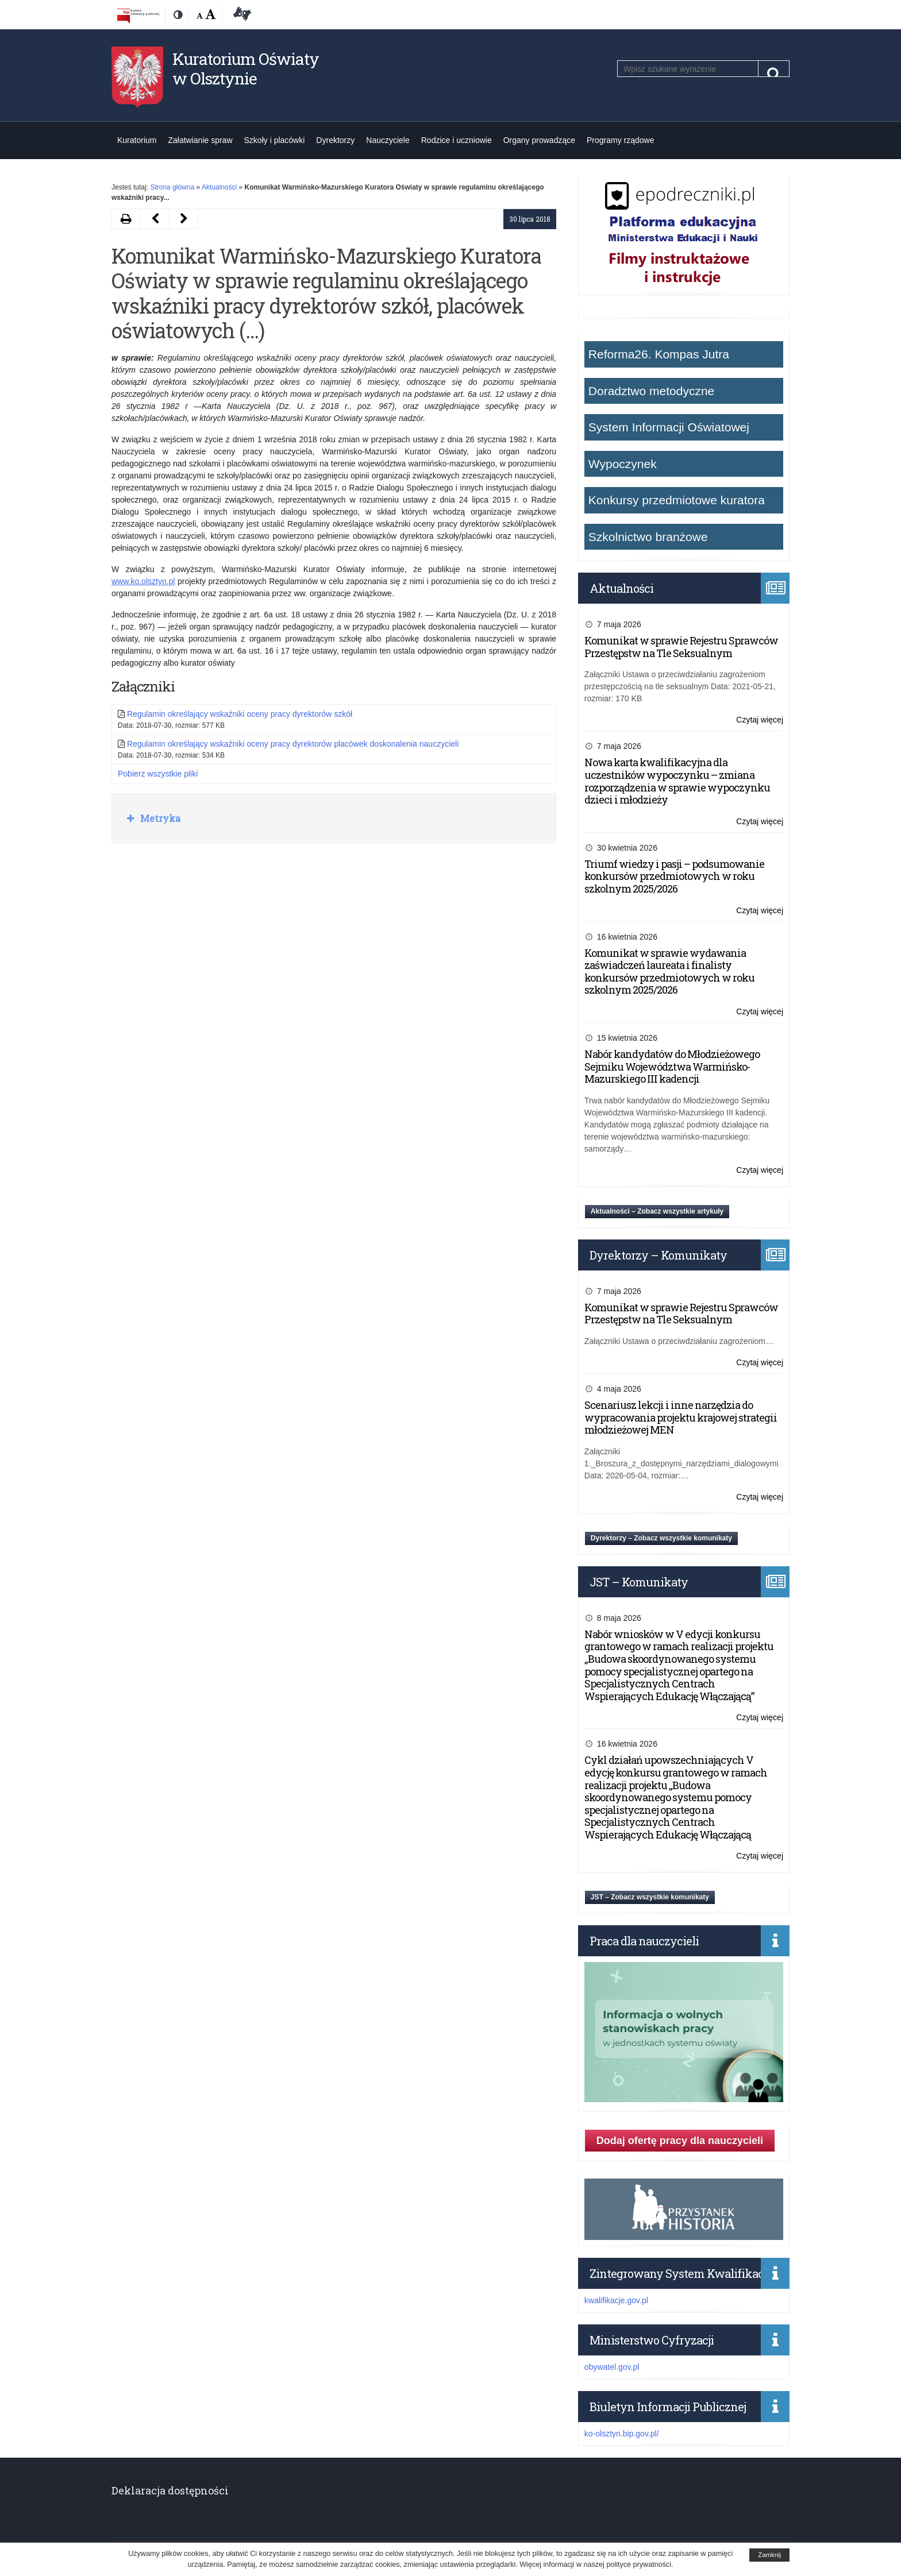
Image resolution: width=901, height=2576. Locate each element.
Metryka (159, 818)
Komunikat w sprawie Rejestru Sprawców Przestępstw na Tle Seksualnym (681, 647)
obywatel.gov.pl (611, 2367)
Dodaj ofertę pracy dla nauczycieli (679, 2140)
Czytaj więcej (759, 720)
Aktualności (219, 187)
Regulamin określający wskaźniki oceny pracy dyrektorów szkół (239, 714)
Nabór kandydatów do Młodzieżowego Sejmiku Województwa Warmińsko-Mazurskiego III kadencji (672, 1066)
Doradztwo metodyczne (651, 390)
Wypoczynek (622, 463)
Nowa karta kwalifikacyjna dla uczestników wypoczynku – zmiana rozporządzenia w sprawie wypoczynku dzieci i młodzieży (677, 780)
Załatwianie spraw (200, 140)
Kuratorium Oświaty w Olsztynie (245, 68)
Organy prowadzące (539, 140)
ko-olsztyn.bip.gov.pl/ (621, 2433)
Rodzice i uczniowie (456, 140)
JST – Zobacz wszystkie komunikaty (650, 1897)
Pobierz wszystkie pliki (158, 773)
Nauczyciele (387, 140)
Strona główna (172, 187)
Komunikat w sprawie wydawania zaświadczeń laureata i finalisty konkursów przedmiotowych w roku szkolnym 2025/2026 (669, 971)
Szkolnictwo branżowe (648, 536)
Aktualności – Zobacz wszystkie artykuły (657, 1211)
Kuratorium (136, 140)
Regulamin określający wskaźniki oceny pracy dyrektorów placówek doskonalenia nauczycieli (293, 743)
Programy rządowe (620, 140)
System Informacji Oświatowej (668, 427)
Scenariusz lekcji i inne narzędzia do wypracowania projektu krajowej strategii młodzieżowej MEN (680, 1417)
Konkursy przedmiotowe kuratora (676, 500)
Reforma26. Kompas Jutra (658, 354)
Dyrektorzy (335, 140)
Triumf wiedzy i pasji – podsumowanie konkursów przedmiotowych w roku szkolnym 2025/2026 (674, 876)
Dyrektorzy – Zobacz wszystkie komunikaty (661, 1538)
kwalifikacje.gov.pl (616, 2300)
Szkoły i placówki (274, 140)
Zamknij (769, 2554)
